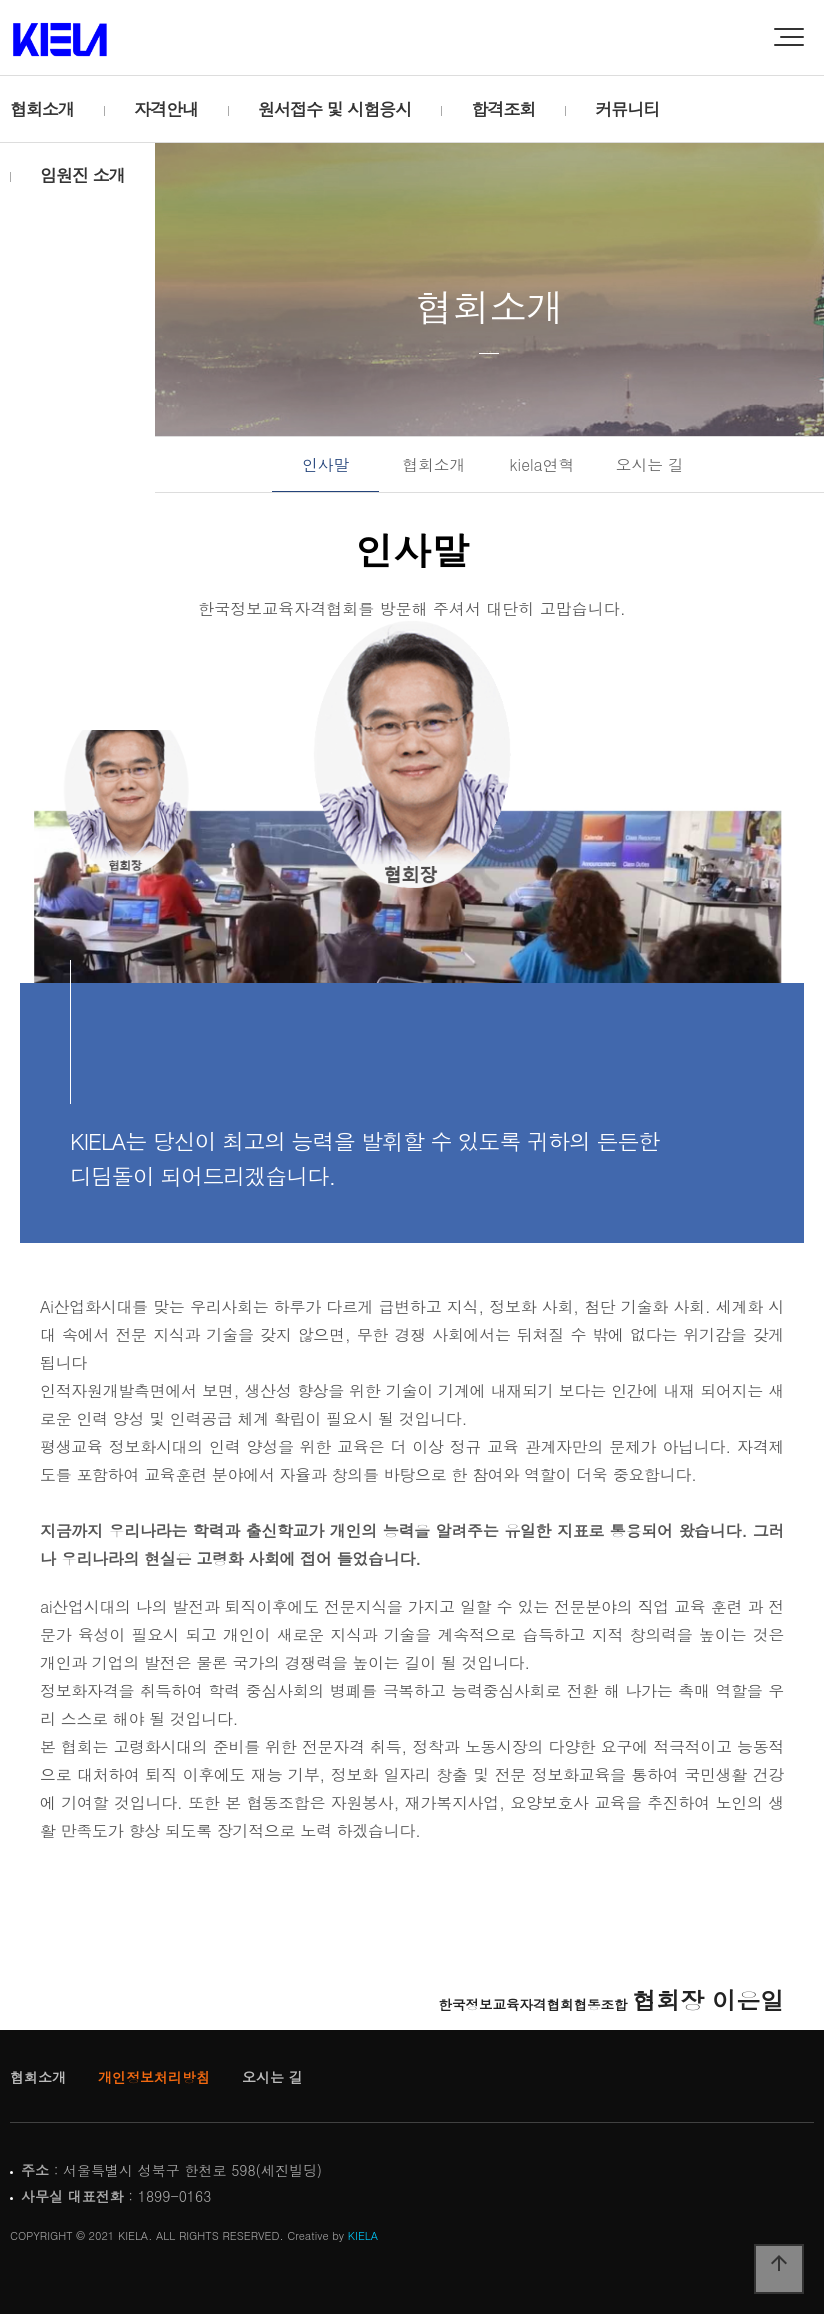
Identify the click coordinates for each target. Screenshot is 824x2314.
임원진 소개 (82, 175)
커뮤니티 (627, 109)
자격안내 (166, 109)
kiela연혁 (542, 464)
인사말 (325, 464)
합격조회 (503, 109)
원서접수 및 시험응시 (334, 109)
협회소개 (42, 109)
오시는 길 (650, 464)
